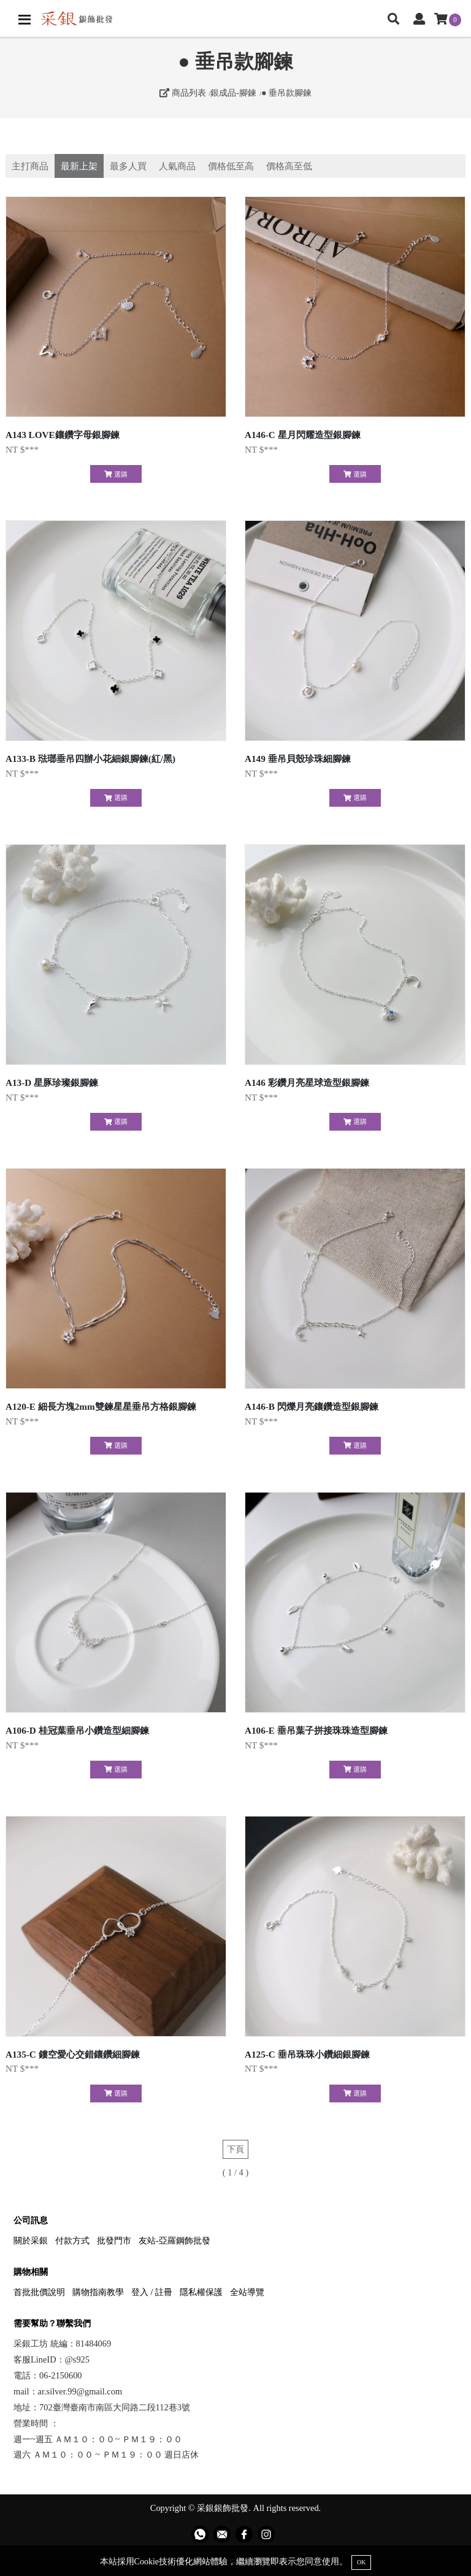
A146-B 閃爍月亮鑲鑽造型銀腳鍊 (311, 1406)
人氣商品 (177, 166)
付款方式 (72, 2240)
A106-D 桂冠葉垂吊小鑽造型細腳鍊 (77, 1730)
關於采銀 (30, 2240)
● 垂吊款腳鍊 (286, 93)
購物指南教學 (98, 2292)
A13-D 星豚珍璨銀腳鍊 (52, 1082)
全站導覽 (247, 2292)
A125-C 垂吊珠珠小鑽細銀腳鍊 (307, 2054)
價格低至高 (231, 166)
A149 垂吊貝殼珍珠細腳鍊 (298, 758)
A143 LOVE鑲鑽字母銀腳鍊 (63, 434)
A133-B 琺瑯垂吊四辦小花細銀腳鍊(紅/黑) (90, 758)
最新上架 (79, 166)
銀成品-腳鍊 (233, 93)
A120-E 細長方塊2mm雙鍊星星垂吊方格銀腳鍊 (101, 1406)
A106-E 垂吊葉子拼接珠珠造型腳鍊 (316, 1730)
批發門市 (114, 2240)
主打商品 (30, 166)
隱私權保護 (201, 2292)
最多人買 (128, 166)
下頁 (235, 2149)
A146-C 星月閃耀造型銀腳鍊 (303, 434)
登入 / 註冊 (151, 2292)
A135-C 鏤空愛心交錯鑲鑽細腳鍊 (73, 2054)
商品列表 (182, 93)
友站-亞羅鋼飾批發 (174, 2240)
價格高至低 (289, 166)
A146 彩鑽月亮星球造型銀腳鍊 (307, 1082)
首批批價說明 (39, 2292)
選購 (115, 474)
